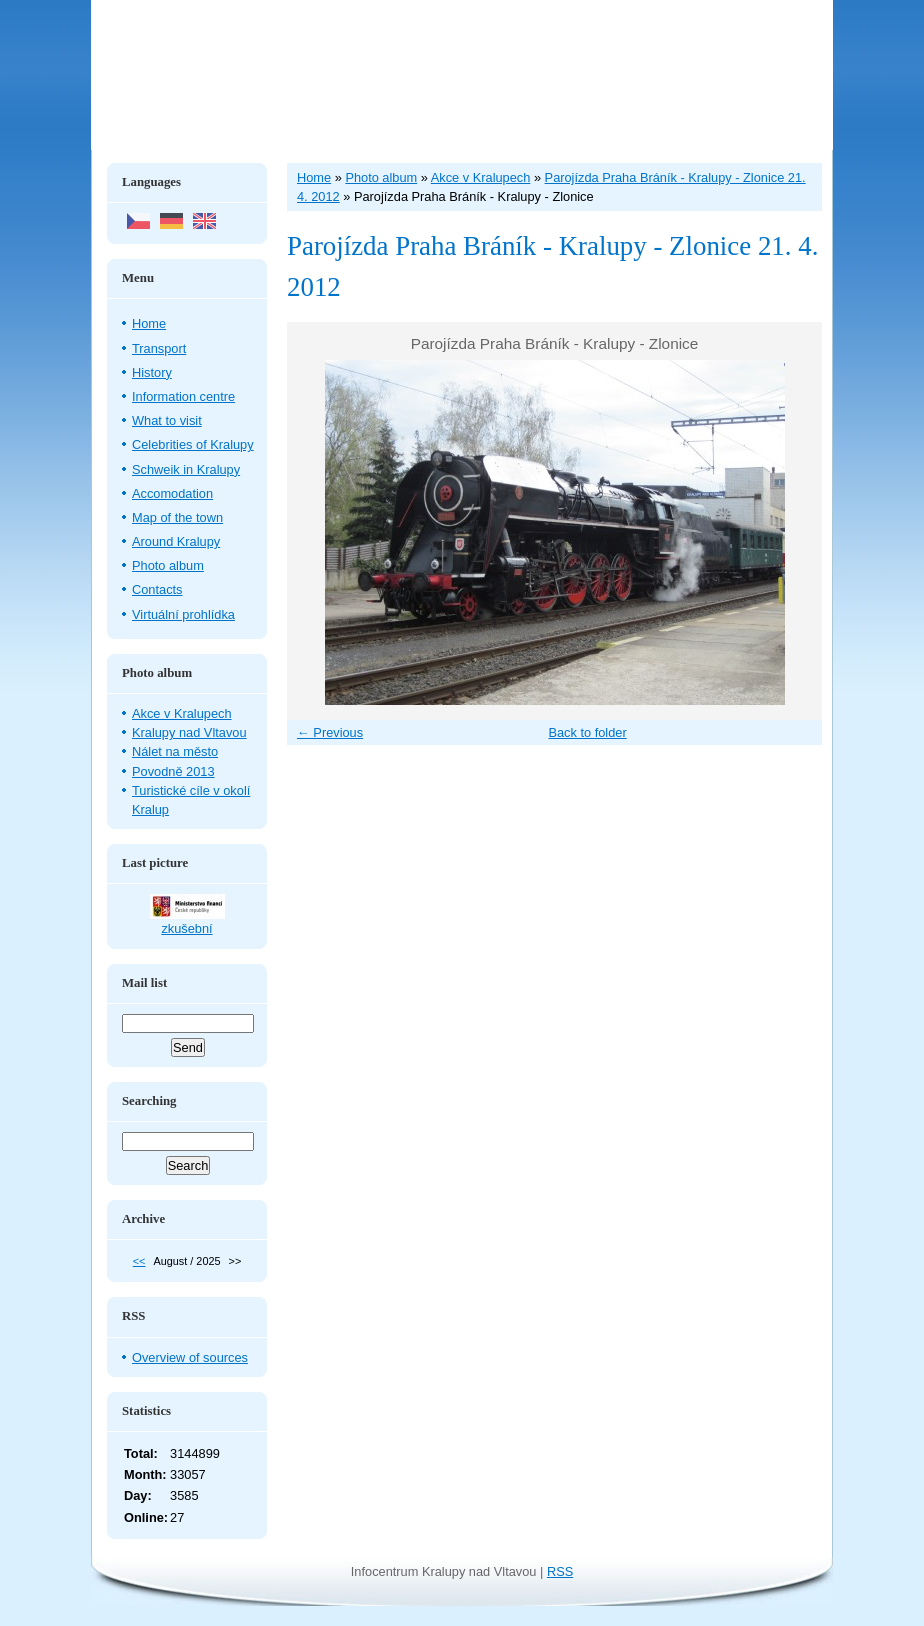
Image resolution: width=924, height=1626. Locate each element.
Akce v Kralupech (182, 713)
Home (149, 323)
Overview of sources (190, 1357)
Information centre (183, 396)
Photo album (168, 565)
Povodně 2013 (173, 771)
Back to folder (587, 732)
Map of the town (177, 517)
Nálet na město (175, 751)
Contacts (157, 589)
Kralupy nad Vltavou (189, 732)
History (152, 372)
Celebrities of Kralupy (193, 444)
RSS (560, 1571)
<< (139, 1261)
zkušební (186, 928)
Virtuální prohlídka (183, 614)
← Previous (330, 732)
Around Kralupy (176, 541)
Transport (159, 348)
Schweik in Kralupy (186, 469)
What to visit (167, 420)
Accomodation (172, 493)
